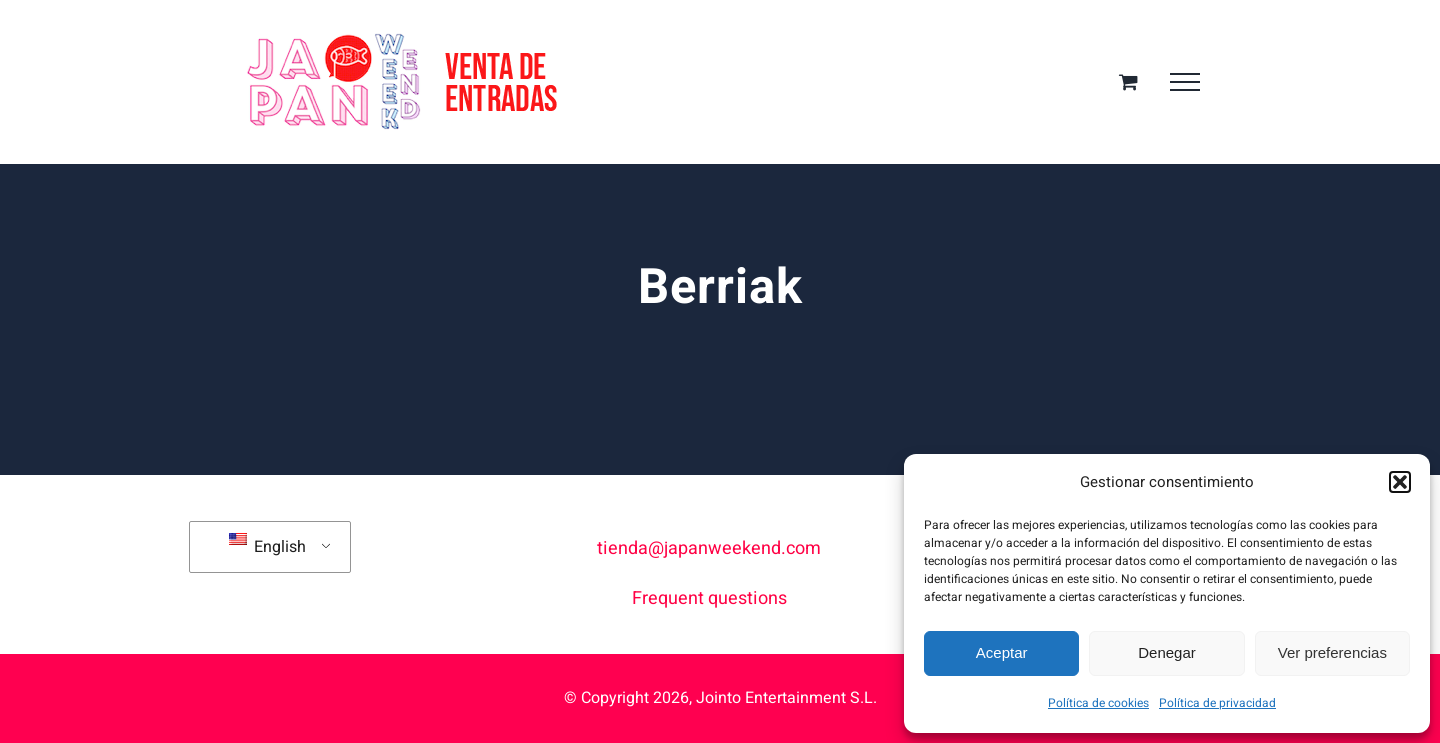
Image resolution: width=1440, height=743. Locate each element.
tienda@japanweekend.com (709, 548)
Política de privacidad (1217, 703)
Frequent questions (709, 598)
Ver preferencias (1332, 652)
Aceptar (1002, 652)
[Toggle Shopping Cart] (1128, 81)
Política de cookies (1098, 703)
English (267, 546)
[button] (1400, 482)
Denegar (1167, 652)
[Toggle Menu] (1185, 82)
